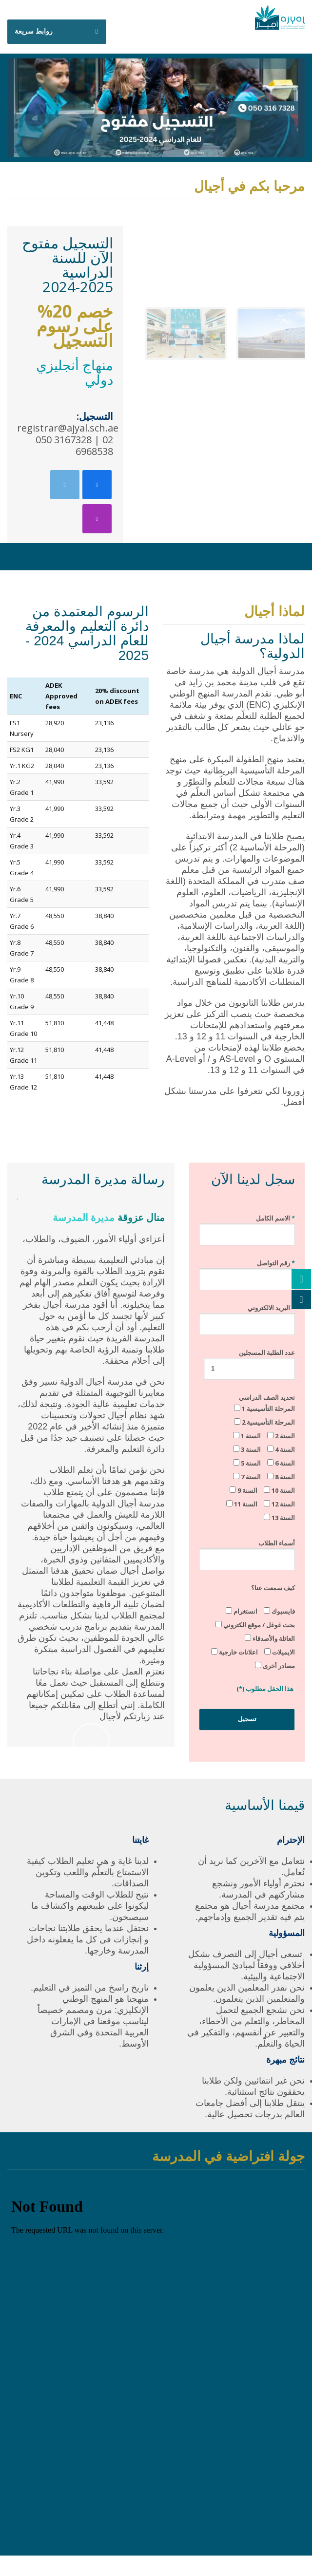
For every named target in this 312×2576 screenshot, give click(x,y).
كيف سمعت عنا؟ (273, 1587)
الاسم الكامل (247, 1226)
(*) (241, 1688)
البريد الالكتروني (247, 1315)
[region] (221, 291)
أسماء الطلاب (247, 1551)
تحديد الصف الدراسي (257, 1457)
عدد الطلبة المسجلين (249, 1360)
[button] (186, 333)
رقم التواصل (247, 1271)
